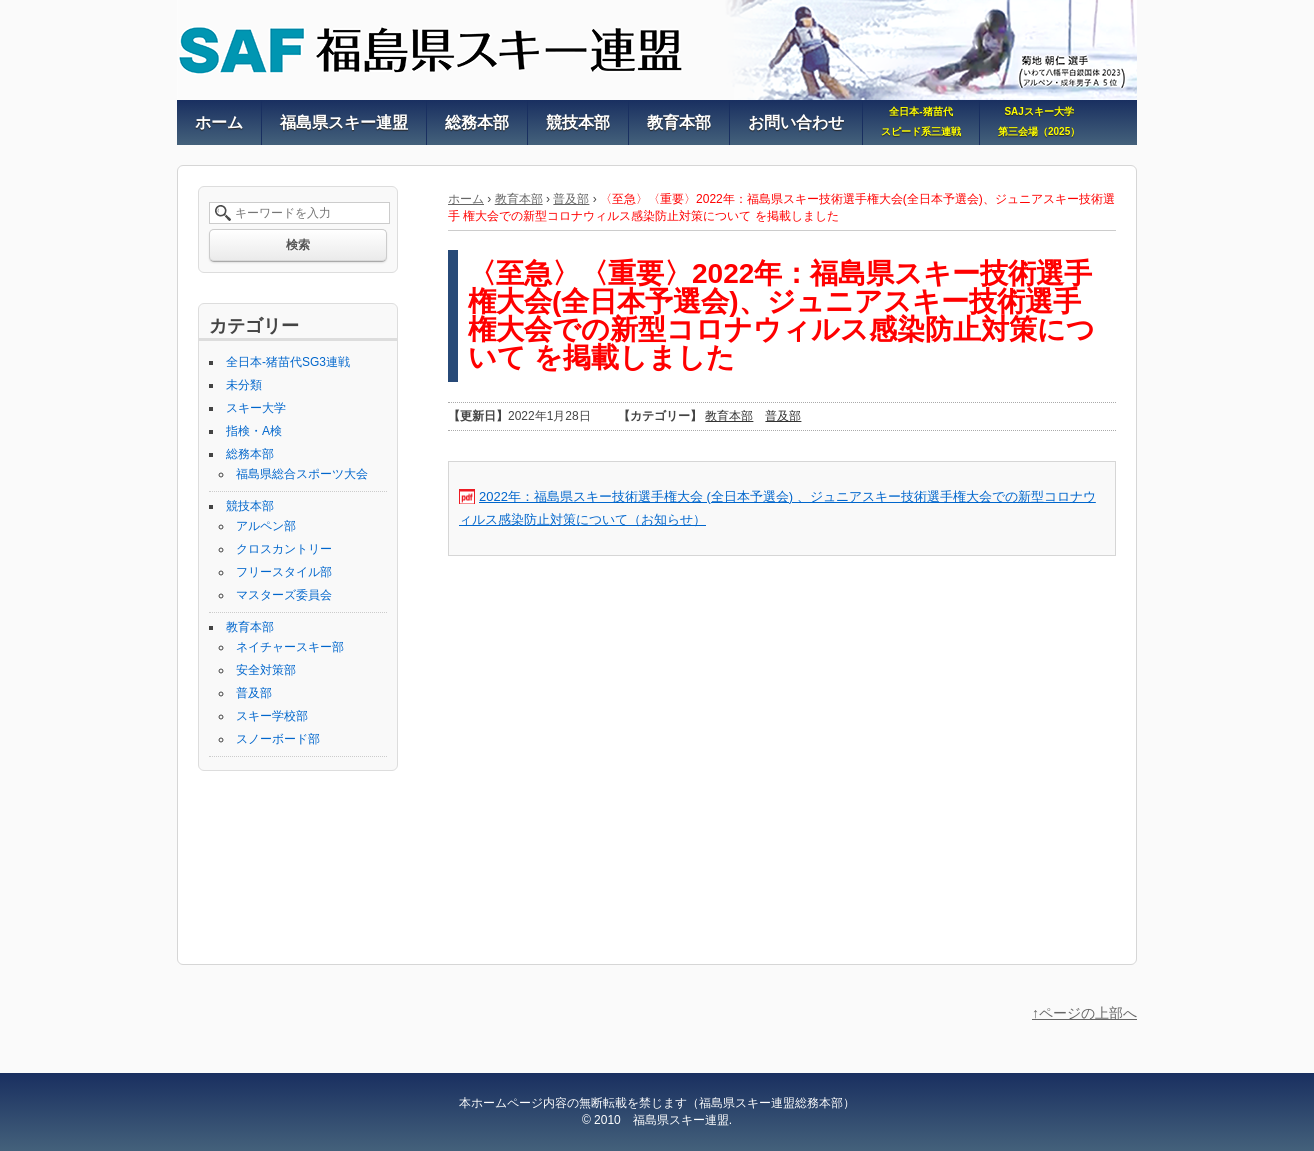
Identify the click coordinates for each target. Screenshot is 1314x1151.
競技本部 (250, 506)
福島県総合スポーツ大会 (302, 474)
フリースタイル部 (284, 572)
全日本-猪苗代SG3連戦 (288, 362)
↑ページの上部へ (1084, 1013)
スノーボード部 (278, 739)
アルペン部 (266, 526)
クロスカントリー (284, 549)
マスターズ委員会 (284, 595)
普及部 (571, 199)
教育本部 (519, 199)
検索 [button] (298, 245)
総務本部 (250, 454)
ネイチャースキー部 (290, 647)
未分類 (244, 385)
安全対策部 (266, 670)
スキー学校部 (272, 716)
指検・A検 (254, 431)
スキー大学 (256, 408)
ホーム (466, 199)
